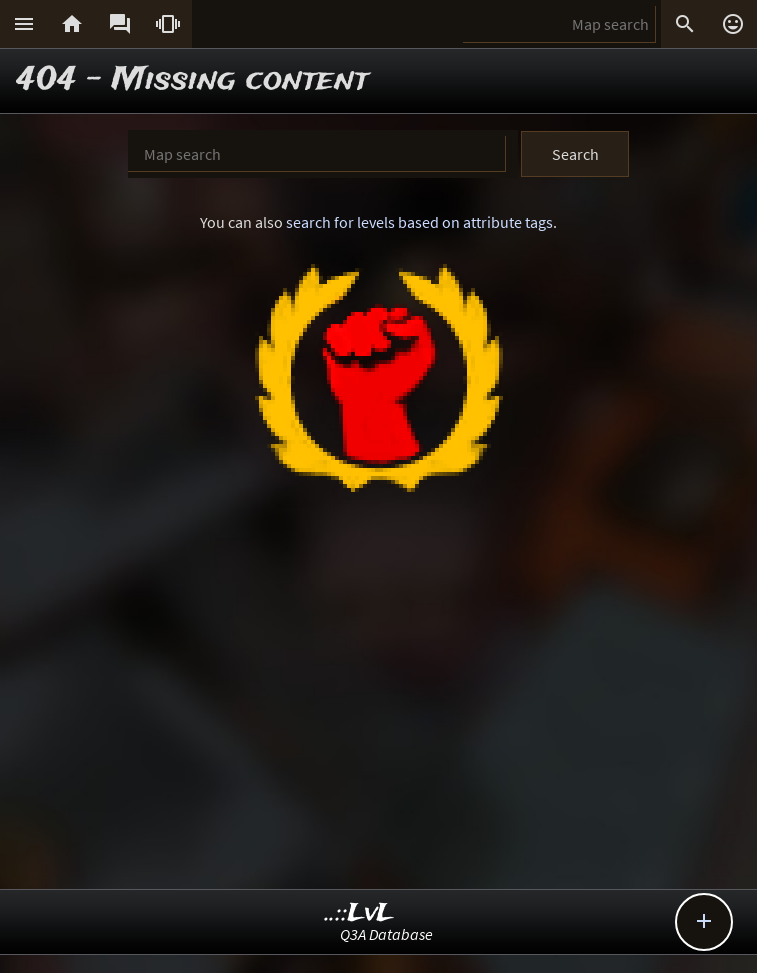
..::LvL (359, 913)
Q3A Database (386, 934)
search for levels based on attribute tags (419, 222)
